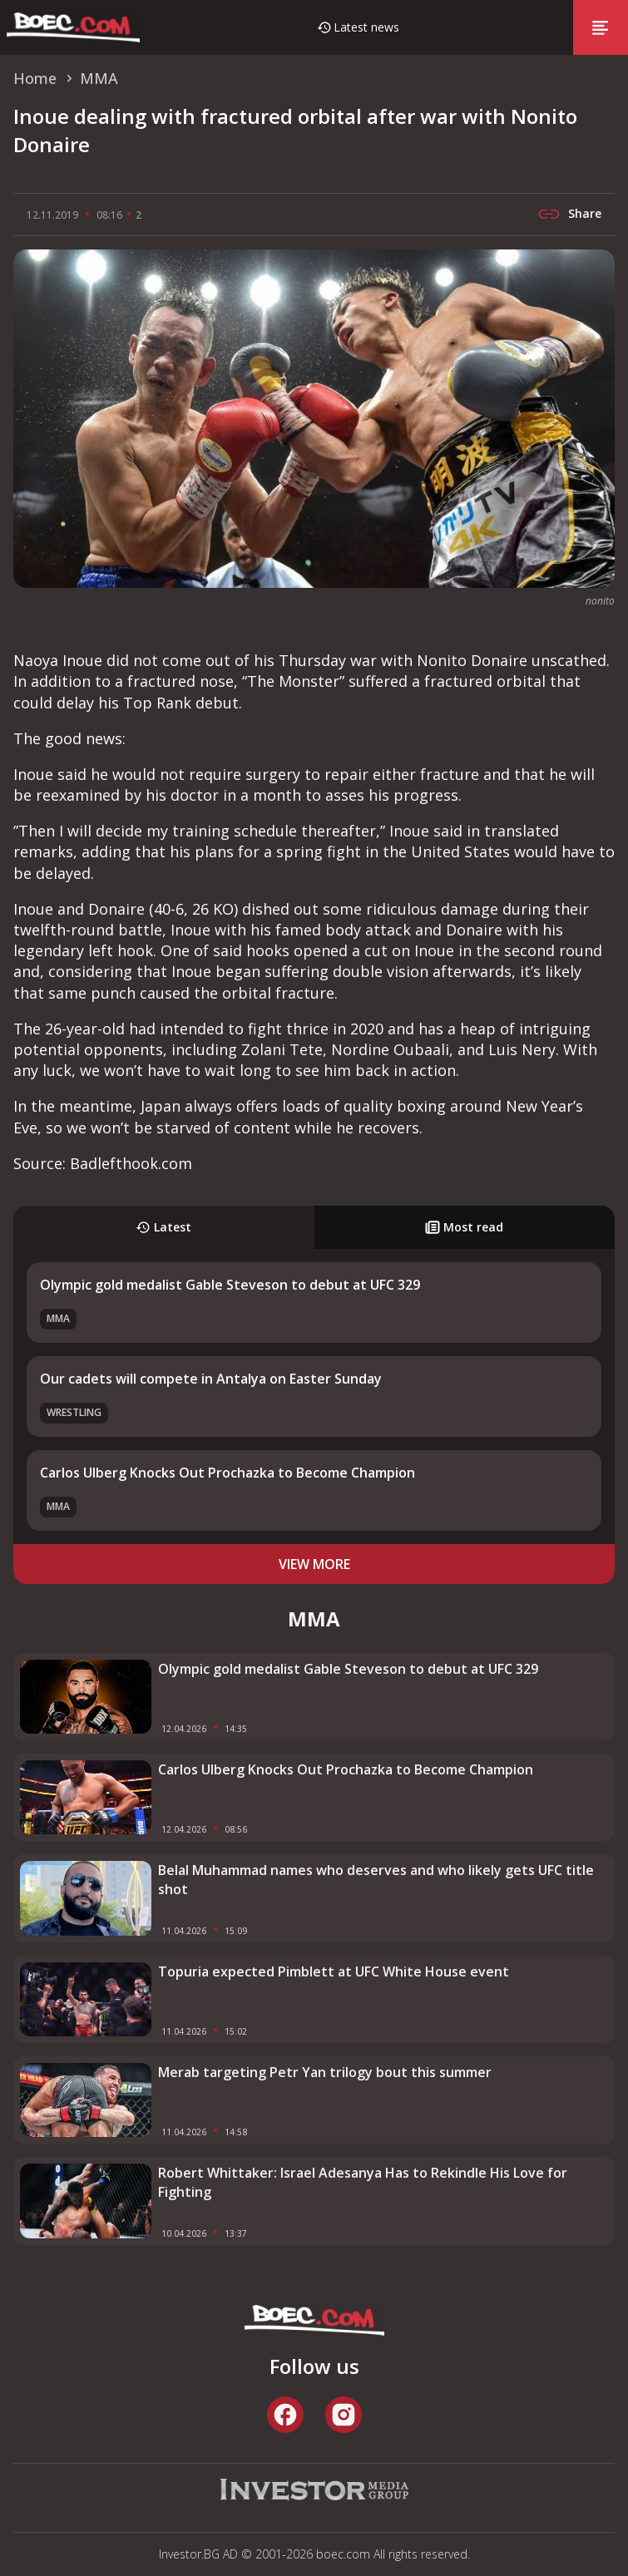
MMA (58, 1318)
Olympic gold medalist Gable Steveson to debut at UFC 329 (230, 1285)
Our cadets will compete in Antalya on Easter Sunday (211, 1378)
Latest (163, 1227)
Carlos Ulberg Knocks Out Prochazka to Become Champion (227, 1472)
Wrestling (74, 1412)
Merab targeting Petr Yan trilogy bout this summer (325, 2072)
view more (314, 1564)
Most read (464, 1227)
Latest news (366, 27)
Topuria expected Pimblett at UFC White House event (333, 1971)
